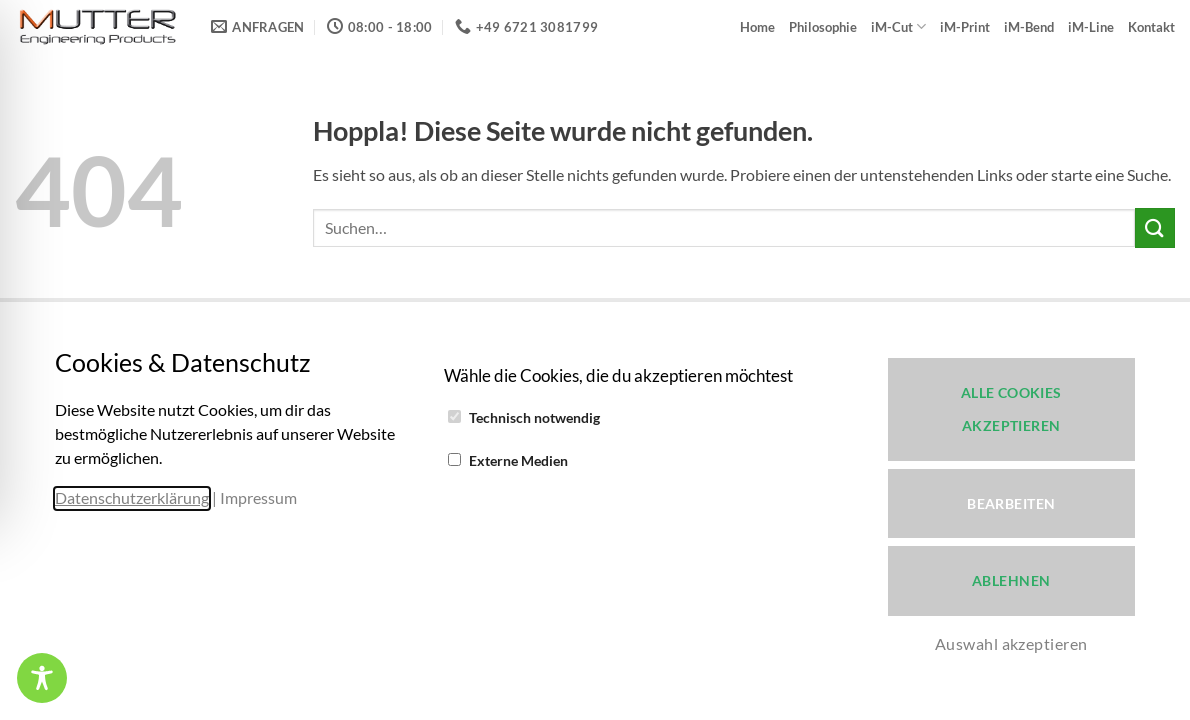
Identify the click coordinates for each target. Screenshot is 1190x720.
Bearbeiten (1011, 503)
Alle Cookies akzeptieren (1011, 409)
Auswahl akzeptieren (1011, 643)
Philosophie (823, 27)
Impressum (258, 497)
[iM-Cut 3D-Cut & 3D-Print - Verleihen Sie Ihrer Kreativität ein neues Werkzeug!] (98, 27)
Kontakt (1151, 27)
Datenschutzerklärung (132, 497)
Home (757, 27)
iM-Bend (1029, 27)
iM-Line (1091, 27)
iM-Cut (898, 26)
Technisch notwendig (534, 417)
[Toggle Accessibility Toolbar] (42, 678)
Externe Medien (518, 460)
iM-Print (965, 27)
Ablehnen (1011, 580)
